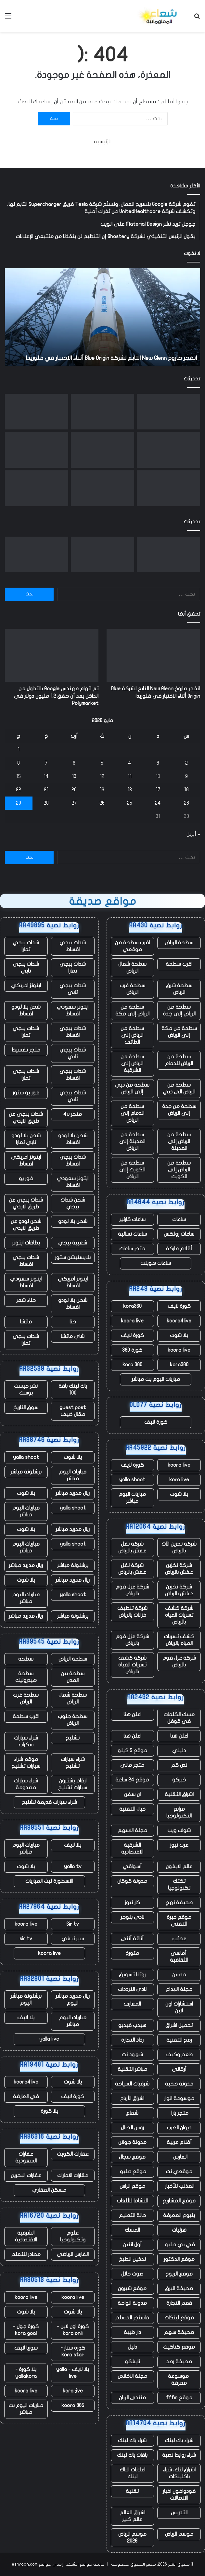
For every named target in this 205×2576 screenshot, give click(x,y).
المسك (132, 2230)
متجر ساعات (132, 1248)
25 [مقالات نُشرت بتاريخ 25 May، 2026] (129, 803)
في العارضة (26, 2096)
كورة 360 (132, 1350)
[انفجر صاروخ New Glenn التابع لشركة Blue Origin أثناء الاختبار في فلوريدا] (168, 411)
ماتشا (26, 1321)
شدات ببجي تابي (26, 968)
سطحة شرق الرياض (179, 989)
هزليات (179, 2230)
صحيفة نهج (179, 1902)
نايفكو (132, 2361)
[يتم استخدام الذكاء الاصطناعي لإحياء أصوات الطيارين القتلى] (168, 488)
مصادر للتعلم (26, 2254)
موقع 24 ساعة (132, 1779)
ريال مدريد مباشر (73, 1493)
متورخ (132, 1953)
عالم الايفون (179, 1866)
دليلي (179, 1750)
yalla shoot (132, 1479)
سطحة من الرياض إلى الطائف (132, 1035)
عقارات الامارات (72, 2175)
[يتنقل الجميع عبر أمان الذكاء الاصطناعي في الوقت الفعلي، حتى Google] (102, 450)
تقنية (132, 2491)
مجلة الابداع (179, 1989)
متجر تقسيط (25, 1049)
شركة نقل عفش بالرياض (132, 1547)
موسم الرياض (179, 2534)
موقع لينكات (179, 2317)
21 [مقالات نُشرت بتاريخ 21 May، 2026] (46, 789)
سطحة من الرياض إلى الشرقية (132, 1063)
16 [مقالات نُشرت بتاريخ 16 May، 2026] (186, 789)
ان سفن (132, 1794)
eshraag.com (25, 2564)
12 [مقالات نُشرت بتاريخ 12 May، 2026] (102, 776)
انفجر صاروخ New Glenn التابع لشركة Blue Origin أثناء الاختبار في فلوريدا (111, 358)
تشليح (73, 1738)
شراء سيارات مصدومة (26, 1784)
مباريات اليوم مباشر (132, 1498)
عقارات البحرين (26, 2175)
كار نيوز (132, 1902)
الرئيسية (102, 141)
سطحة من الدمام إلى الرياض (132, 1113)
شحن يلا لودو (72, 1221)
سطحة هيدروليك (26, 1677)
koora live (132, 1320)
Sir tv (72, 1924)
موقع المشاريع (179, 2200)
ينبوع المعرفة (179, 2215)
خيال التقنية (132, 1809)
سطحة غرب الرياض (132, 989)
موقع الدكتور (179, 2259)
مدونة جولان (132, 2142)
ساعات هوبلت (155, 1263)
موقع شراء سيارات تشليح (25, 1763)
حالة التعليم (132, 2215)
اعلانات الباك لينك (132, 2473)
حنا (73, 1321)
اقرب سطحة (179, 964)
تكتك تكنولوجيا (179, 1885)
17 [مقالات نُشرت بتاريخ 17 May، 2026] (158, 789)
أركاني (179, 2069)
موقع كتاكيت (179, 2347)
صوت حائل (132, 2273)
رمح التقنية (179, 2040)
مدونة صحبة (179, 2083)
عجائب (179, 1938)
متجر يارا (179, 2113)
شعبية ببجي (72, 1242)
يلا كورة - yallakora (26, 2373)
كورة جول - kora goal (26, 2330)
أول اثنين (132, 2244)
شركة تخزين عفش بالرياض (179, 1569)
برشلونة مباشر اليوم (26, 2000)
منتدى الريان (132, 2397)
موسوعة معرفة (179, 2380)
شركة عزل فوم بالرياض (132, 1590)
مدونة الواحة (132, 2303)
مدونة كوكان (132, 1881)
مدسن (179, 1974)
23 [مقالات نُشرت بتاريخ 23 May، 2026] (186, 803)
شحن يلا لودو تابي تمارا (26, 1139)
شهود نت (132, 2054)
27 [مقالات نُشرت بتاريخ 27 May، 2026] (74, 803)
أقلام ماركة (179, 1248)
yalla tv (73, 1866)
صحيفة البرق (179, 2288)
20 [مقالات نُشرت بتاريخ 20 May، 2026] (74, 789)
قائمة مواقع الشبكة (85, 2564)
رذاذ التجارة (132, 2040)
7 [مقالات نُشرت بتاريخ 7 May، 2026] (46, 763)
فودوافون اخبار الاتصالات (179, 2495)
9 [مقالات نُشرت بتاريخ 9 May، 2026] (186, 776)
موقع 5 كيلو (132, 1750)
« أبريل (193, 834)
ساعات (179, 1219)
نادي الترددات (132, 1989)
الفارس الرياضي (73, 2254)
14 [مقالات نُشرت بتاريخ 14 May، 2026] (46, 776)
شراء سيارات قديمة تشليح (49, 1802)
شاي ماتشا (72, 1336)
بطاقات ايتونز (26, 1242)
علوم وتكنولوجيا (72, 2236)
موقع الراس (132, 2186)
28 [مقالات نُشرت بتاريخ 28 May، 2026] (46, 803)
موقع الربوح (179, 2273)
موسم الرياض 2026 (132, 2537)
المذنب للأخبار (179, 2186)
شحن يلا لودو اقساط (26, 1010)
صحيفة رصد (179, 2361)
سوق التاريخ (25, 1407)
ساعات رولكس (179, 1234)
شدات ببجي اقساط (72, 946)
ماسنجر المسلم (132, 2317)
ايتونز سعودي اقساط (72, 1010)
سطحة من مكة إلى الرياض (179, 1032)
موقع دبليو (132, 2171)
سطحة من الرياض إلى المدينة (179, 1141)
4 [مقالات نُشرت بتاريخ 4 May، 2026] (129, 763)
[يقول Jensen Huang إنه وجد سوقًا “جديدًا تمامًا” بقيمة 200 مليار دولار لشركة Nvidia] (36, 488)
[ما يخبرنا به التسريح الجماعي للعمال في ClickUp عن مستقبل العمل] (168, 450)
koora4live (179, 1320)
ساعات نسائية (132, 1234)
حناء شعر (26, 1300)
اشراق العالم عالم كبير (132, 2516)
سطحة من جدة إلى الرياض (179, 1110)
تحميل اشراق (179, 2025)
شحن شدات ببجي (72, 1203)
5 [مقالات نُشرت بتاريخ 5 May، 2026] (102, 763)
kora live (179, 1479)
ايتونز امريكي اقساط (26, 1160)
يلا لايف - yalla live (72, 2373)
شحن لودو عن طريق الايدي (26, 1225)
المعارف (132, 2004)
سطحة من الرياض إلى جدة (179, 1010)
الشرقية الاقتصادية (132, 1849)
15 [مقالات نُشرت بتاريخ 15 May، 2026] (18, 776)
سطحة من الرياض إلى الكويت (179, 1169)
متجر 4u (72, 1114)
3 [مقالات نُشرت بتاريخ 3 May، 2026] (158, 763)
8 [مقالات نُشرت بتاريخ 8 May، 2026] (18, 763)
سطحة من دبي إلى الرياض (132, 1088)
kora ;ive (73, 2390)
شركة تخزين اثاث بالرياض (179, 1547)
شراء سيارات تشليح (73, 1763)
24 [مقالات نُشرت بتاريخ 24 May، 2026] (158, 803)
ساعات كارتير (132, 1219)
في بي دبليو (179, 2244)
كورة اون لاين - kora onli (73, 2330)
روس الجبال (132, 2127)
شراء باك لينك (179, 2440)
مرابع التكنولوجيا (179, 1812)
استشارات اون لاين (179, 2007)
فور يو (26, 1178)
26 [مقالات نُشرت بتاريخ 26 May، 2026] (102, 803)
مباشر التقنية (132, 2069)
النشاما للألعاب (132, 2200)
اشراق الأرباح (132, 2098)
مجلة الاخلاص (132, 2376)
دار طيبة (132, 2332)
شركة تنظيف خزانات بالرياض (132, 1612)
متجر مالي (132, 1765)
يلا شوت (179, 1335)
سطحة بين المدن (72, 1677)
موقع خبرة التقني (179, 1921)
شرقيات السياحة (132, 2083)
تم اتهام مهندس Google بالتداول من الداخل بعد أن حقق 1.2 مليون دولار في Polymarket (56, 696)
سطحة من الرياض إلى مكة (132, 1010)
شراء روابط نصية (179, 2455)
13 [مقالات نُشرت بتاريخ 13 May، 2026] (74, 776)
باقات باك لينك (132, 2455)
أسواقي (132, 1866)
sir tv (25, 1938)
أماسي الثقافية (179, 1957)
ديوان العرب (179, 2127)
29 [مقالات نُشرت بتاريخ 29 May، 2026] (18, 803)
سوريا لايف (26, 2348)
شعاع (132, 2113)
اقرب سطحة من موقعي (132, 946)
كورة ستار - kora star (72, 2351)
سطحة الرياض (179, 942)
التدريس (179, 2512)
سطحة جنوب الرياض (72, 1720)
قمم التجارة (179, 2303)
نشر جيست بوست (26, 1390)
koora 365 (72, 2405)
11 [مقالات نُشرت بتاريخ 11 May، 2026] (130, 776)
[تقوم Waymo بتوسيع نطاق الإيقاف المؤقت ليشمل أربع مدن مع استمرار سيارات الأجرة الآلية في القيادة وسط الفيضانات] (102, 488)
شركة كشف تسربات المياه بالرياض (179, 1615)
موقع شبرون (132, 2288)
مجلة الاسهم (132, 1830)
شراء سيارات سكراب (26, 1741)
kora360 (132, 1306)
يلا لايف (72, 1845)
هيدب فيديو (132, 2025)
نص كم (179, 1765)
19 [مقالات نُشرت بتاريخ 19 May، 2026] (102, 789)
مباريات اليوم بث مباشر (156, 1379)
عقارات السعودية (26, 2157)
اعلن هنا (132, 1714)
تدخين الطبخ (132, 2259)
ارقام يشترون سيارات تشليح (72, 1784)
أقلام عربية (179, 2142)
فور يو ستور (26, 1092)
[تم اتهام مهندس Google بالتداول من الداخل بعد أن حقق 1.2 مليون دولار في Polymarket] (102, 411)
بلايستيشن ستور (73, 1257)
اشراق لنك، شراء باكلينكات (179, 2473)
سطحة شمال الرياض (132, 968)
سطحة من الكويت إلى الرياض (132, 1169)
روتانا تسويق (132, 1974)
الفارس (179, 2157)
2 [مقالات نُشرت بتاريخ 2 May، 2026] (186, 763)
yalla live (49, 2039)
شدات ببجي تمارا (26, 946)
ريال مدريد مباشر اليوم (73, 2000)
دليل (132, 2347)
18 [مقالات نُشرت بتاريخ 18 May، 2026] (129, 789)
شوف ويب (179, 1830)
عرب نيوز (179, 1845)
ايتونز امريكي (26, 985)
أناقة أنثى (132, 1938)
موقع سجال (132, 2157)
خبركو (179, 1779)
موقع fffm (179, 2397)
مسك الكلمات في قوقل (179, 1718)
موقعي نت (179, 2171)
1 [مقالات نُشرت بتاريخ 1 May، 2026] (18, 749)
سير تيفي (72, 1938)
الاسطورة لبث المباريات (49, 1881)
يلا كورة (49, 2111)
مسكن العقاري (49, 2190)
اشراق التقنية (179, 1794)
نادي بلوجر (132, 1917)
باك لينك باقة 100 (72, 1390)
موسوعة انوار (179, 2098)
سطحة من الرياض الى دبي (179, 1088)
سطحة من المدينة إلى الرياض (132, 1141)
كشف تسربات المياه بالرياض (179, 1640)
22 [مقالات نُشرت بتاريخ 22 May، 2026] (18, 789)
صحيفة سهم (179, 2332)
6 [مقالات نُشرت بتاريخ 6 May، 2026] (74, 763)
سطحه (25, 1659)
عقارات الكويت (73, 2154)
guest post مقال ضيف (72, 1411)
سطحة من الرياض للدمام (179, 1060)
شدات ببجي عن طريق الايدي (26, 1118)
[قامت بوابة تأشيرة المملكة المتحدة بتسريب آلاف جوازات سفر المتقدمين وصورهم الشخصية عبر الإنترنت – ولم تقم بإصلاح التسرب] (36, 411)
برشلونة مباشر (26, 1471)
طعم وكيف (179, 2054)
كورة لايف (179, 1306)
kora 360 (132, 1364)
